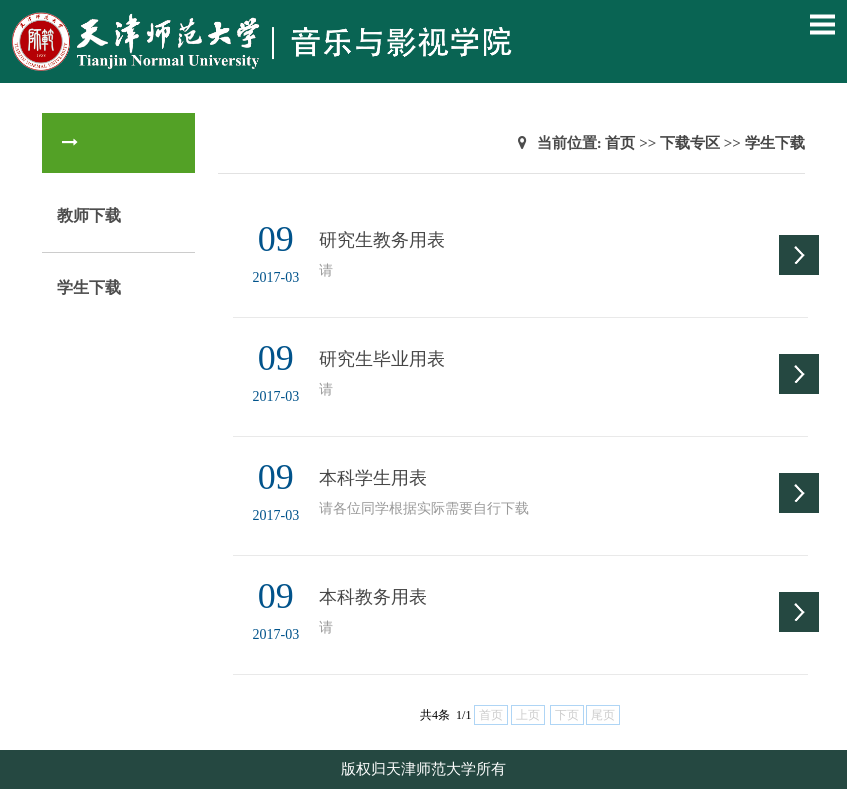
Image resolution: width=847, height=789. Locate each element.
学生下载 (89, 287)
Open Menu (822, 24)
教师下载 (89, 215)
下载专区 (690, 143)
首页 (620, 143)
